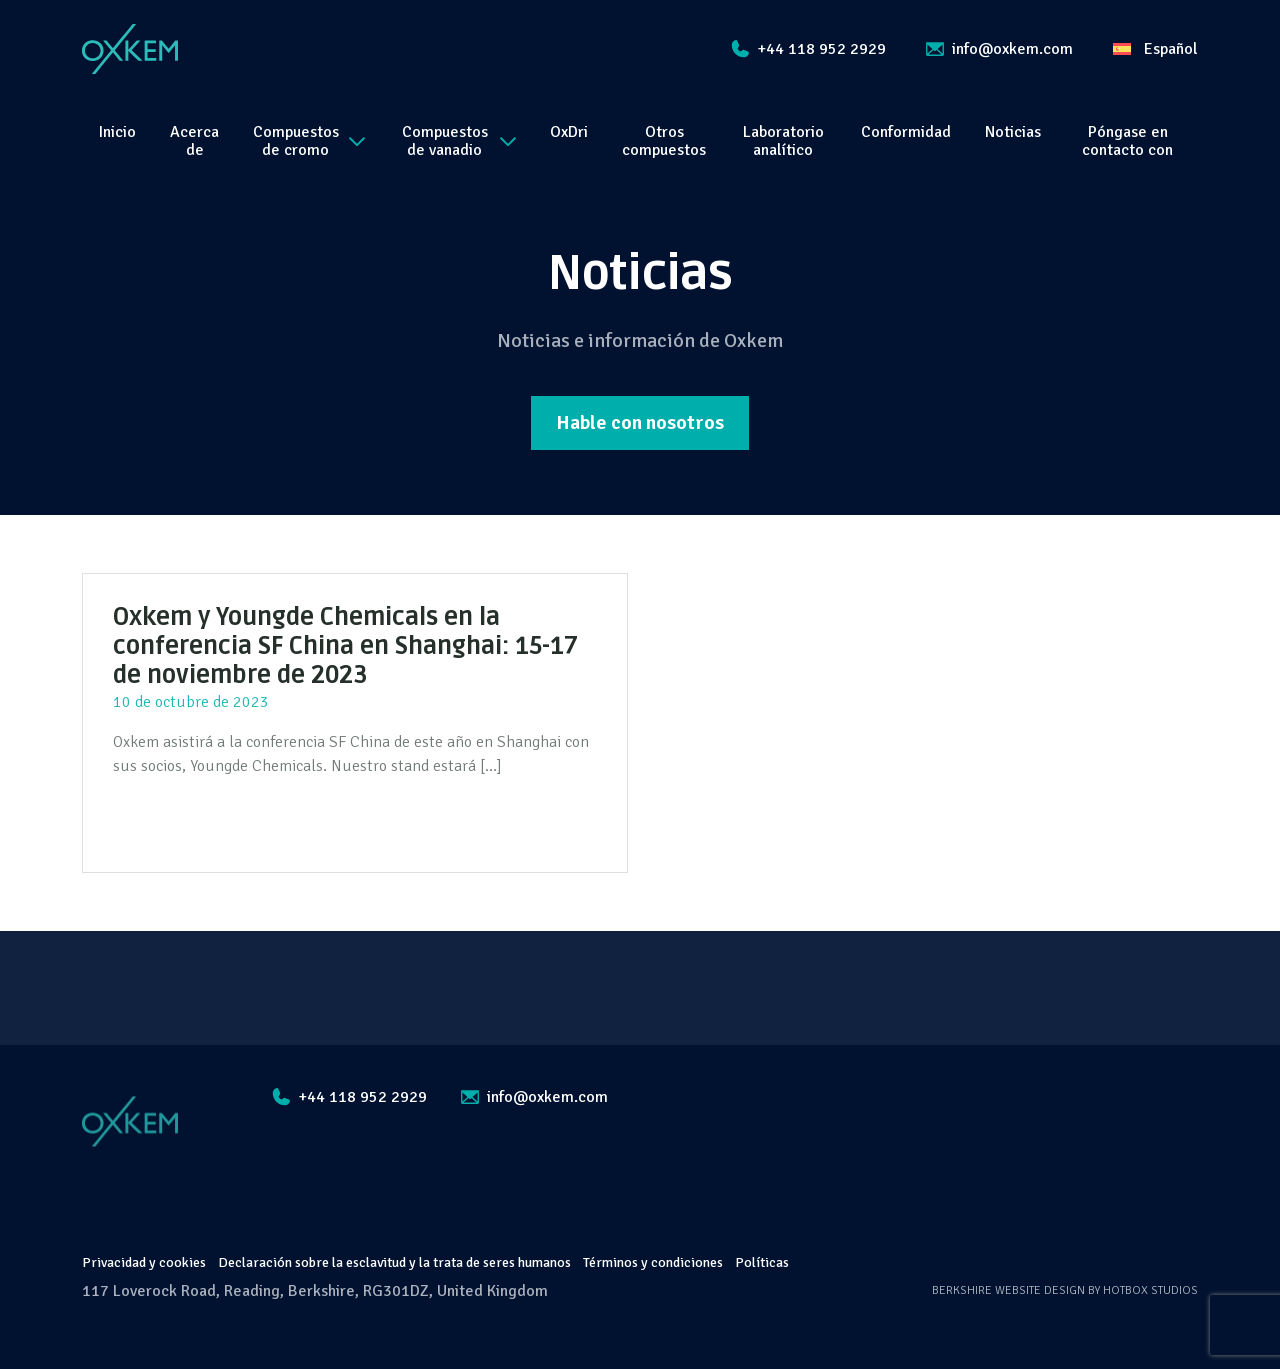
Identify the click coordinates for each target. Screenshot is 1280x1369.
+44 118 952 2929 (808, 49)
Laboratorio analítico (783, 141)
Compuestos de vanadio (459, 141)
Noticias (1013, 132)
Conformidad (906, 132)
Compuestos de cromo (309, 141)
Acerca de (194, 141)
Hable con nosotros (640, 422)
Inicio (117, 132)
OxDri (569, 132)
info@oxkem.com (999, 49)
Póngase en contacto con (1127, 141)
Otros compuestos (664, 141)
